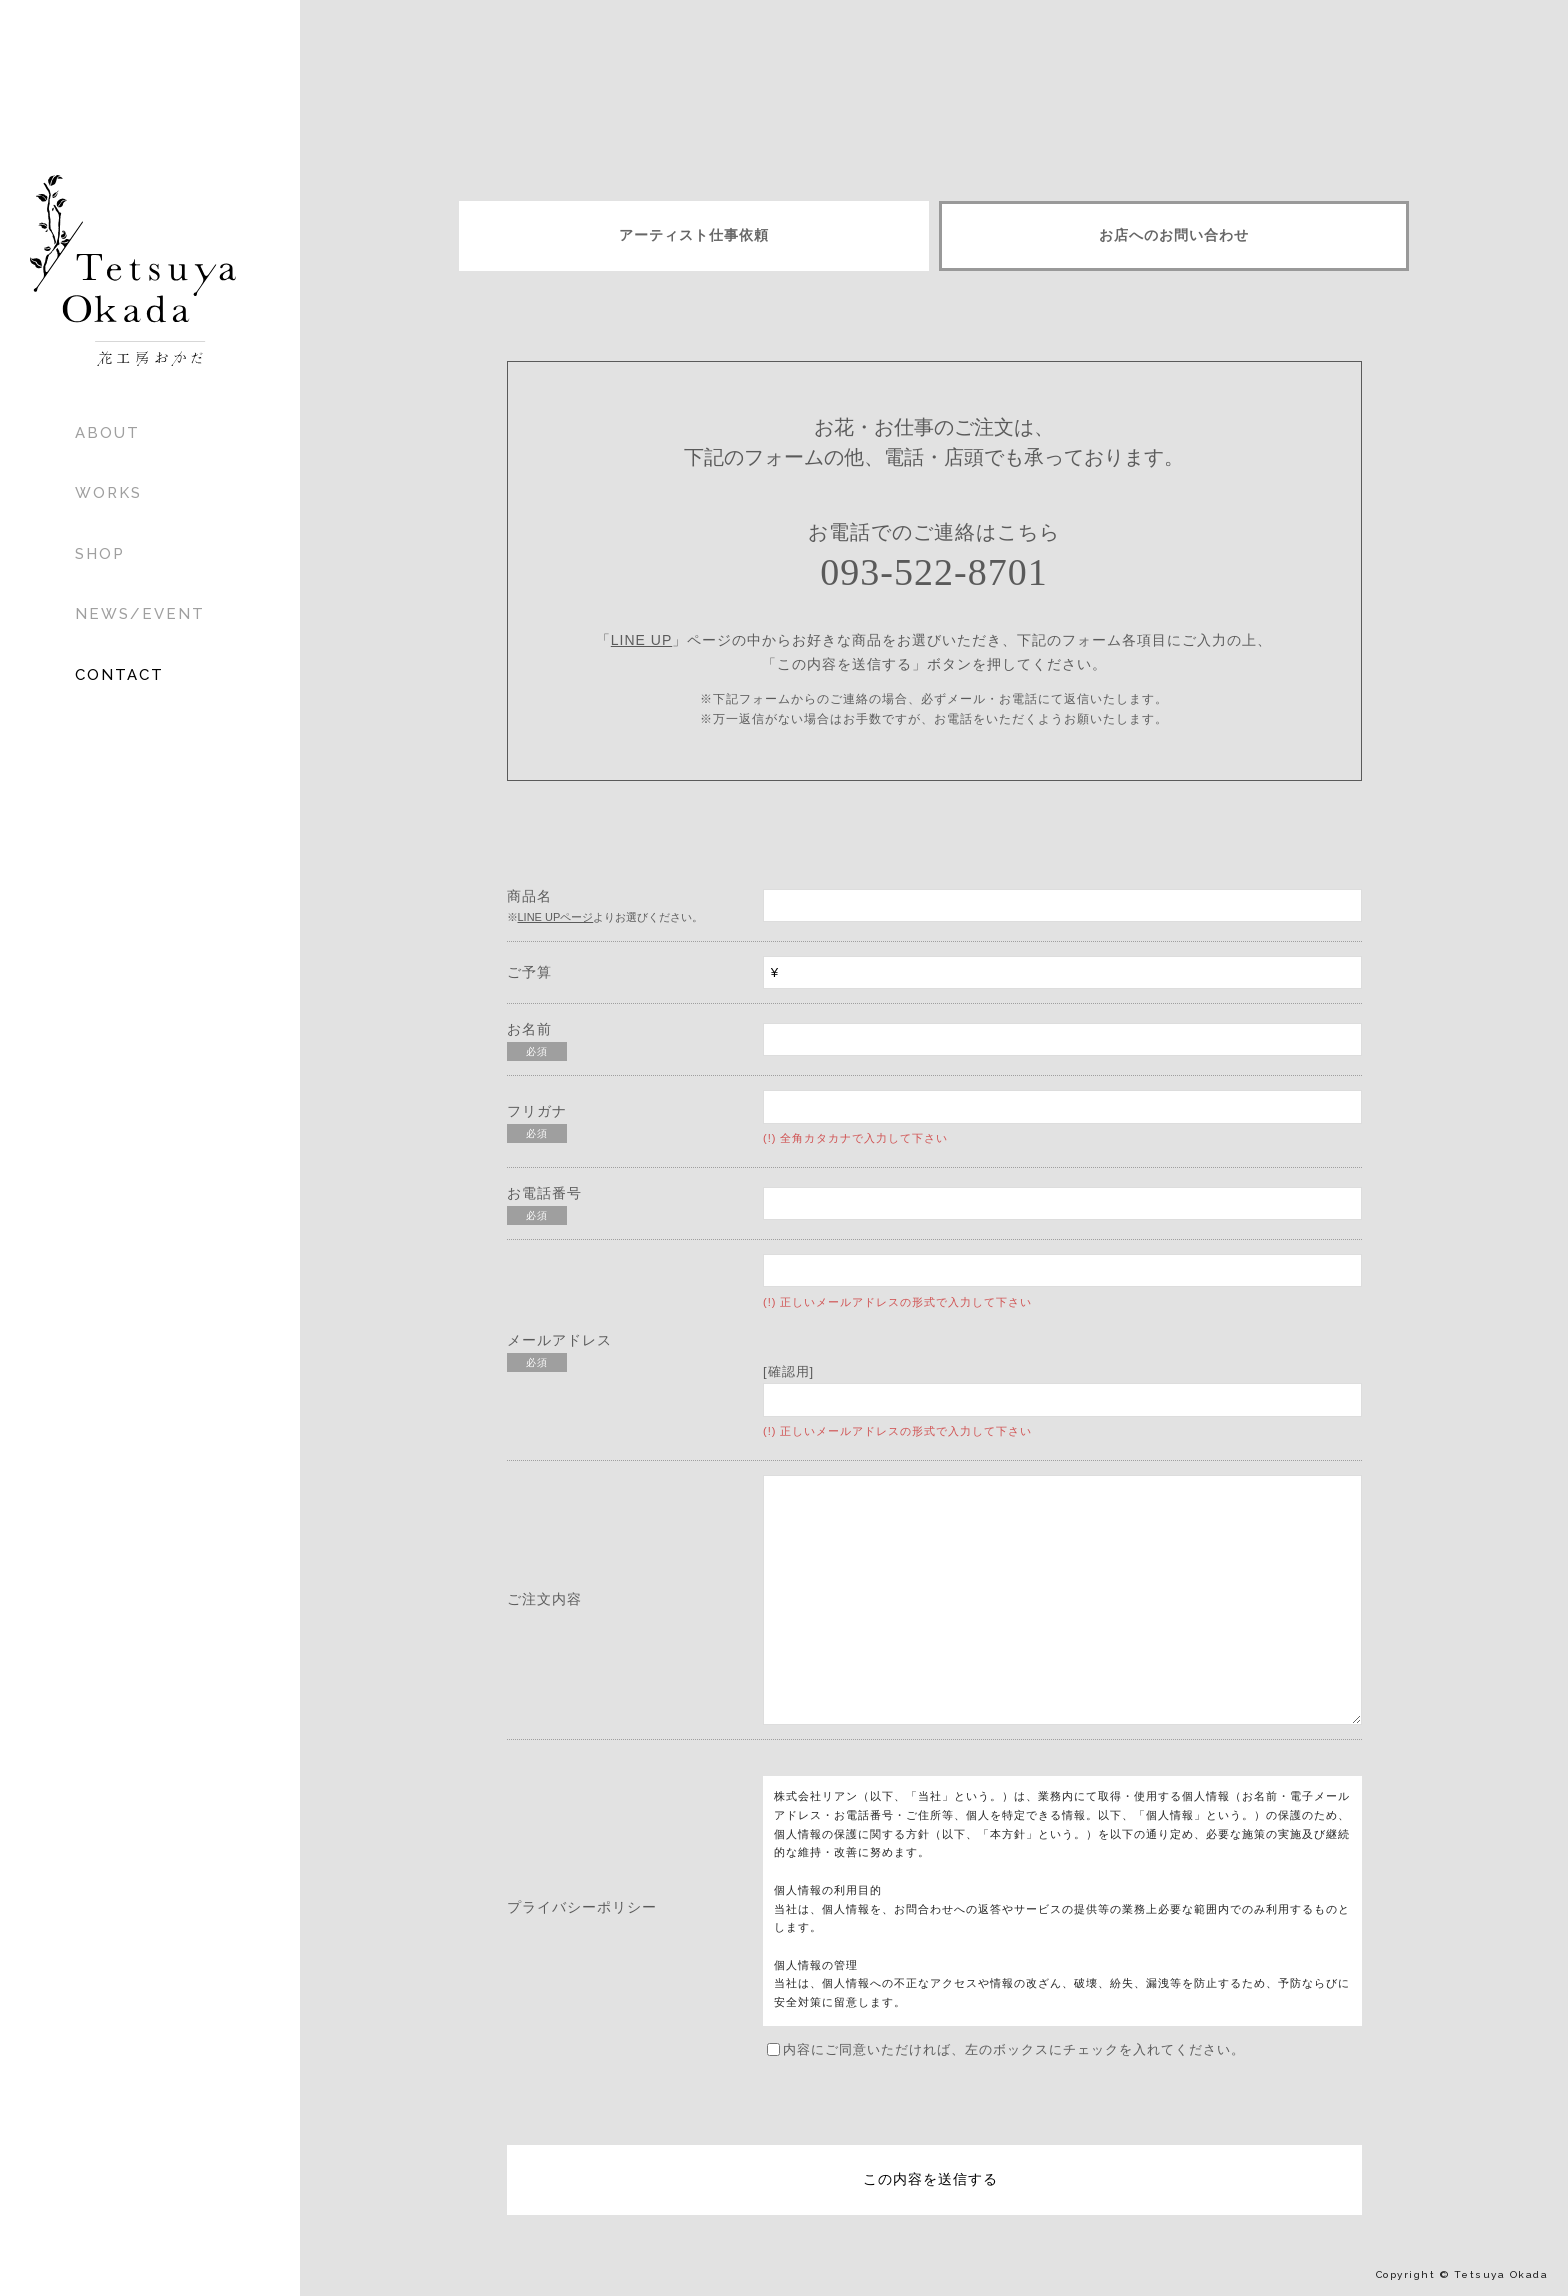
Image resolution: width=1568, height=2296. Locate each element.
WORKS (108, 493)
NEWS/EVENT (140, 614)
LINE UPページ (556, 917)
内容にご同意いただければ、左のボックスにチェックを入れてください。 (1006, 2049)
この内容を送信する (930, 2179)
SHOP (100, 554)
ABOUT (107, 433)
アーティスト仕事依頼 (694, 235)
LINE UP (641, 640)
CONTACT (119, 675)
